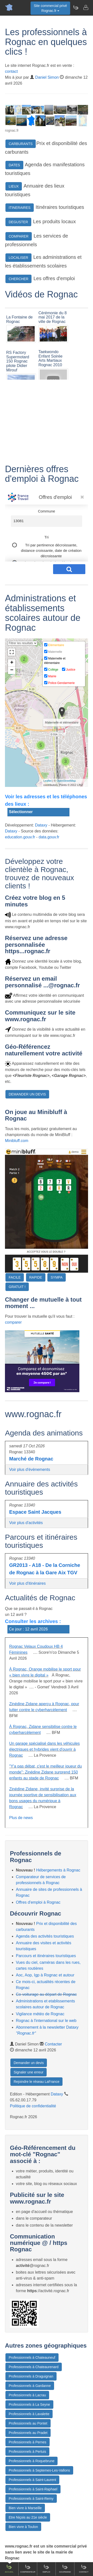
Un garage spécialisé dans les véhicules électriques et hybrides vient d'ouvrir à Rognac (44, 1749)
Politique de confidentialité (33, 2106)
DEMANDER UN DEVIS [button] (27, 1094)
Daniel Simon (47, 77)
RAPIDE (35, 1277)
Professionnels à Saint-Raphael (33, 2489)
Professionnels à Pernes (27, 2442)
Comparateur (27, 2568)
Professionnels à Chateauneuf (32, 2357)
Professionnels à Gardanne (30, 2386)
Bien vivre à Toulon (23, 2527)
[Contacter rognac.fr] (86, 7)
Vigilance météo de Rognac (40, 2014)
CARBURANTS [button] (20, 144)
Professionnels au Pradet (28, 2433)
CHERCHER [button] (18, 279)
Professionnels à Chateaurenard (34, 2367)
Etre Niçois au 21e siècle (28, 2517)
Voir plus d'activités (26, 1523)
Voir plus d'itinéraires (27, 1583)
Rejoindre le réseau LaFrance (36, 2082)
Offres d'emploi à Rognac (38, 1902)
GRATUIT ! (17, 1287)
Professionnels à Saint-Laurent (32, 2480)
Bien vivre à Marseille (25, 2508)
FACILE (15, 1277)
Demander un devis (29, 2063)
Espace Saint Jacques (35, 1512)
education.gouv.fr (20, 837)
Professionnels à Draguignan (31, 2376)
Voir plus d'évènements (29, 1469)
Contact (83, 2568)
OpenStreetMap (66, 780)
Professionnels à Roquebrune (31, 2461)
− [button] (11, 670)
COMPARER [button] (19, 236)
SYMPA (56, 1277)
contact (11, 71)
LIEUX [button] (14, 186)
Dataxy (41, 825)
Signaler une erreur (28, 2072)
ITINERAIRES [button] (20, 208)
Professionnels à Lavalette (29, 2414)
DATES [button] (14, 165)
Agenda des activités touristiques (45, 1936)
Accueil (9, 2568)
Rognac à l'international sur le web (46, 2020)
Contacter (53, 2044)
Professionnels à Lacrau (27, 2395)
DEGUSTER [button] (18, 222)
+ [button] (11, 663)
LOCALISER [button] (18, 258)
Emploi (46, 2568)
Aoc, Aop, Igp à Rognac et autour (45, 1975)
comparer (13, 1322)
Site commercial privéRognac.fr (50, 8)
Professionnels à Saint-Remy (31, 2499)
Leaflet (47, 780)
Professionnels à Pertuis (27, 2452)
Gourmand (65, 2568)
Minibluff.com (16, 1141)
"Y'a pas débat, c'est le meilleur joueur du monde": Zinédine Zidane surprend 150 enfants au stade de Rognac (45, 1772)
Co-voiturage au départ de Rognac (46, 1994)
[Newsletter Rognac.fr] (76, 7)
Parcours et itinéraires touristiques (46, 1956)
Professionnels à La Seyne (29, 2404)
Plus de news (21, 1818)
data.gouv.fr (49, 837)
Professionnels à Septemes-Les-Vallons (39, 2470)
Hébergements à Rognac (58, 1870)
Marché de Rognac (31, 1458)
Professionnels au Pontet (28, 2423)
